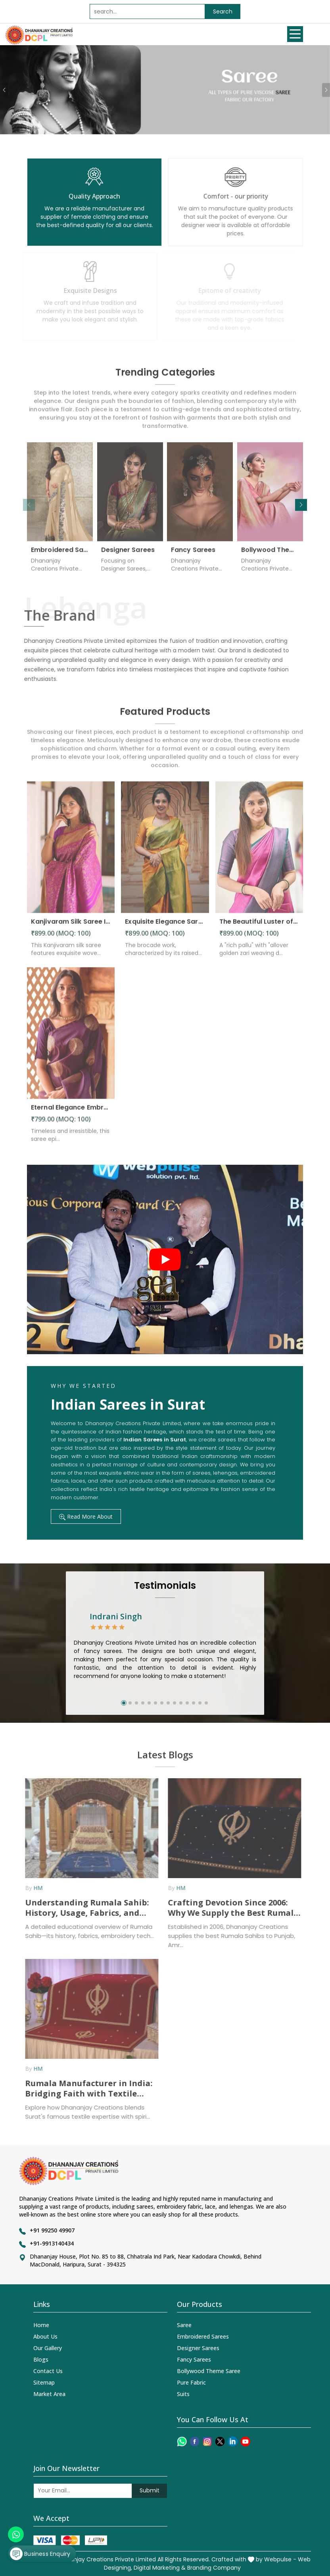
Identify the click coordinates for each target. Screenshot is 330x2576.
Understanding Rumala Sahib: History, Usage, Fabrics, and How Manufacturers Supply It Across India (82, 1908)
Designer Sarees (128, 553)
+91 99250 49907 (52, 2230)
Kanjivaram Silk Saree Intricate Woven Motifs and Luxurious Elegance (71, 925)
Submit (149, 2490)
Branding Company (214, 2568)
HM (33, 1888)
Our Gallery (47, 2348)
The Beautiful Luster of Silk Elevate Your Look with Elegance (259, 925)
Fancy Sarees (193, 553)
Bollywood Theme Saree (270, 553)
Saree (184, 2325)
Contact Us (48, 2371)
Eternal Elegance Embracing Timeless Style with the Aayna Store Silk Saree (71, 1111)
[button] (301, 505)
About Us (45, 2336)
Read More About (86, 1516)
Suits (183, 2394)
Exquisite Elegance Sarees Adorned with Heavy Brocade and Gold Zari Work (165, 925)
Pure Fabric (191, 2382)
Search (222, 11)
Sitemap (44, 2382)
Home (41, 2325)
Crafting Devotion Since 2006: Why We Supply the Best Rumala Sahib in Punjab (228, 1908)
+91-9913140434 (52, 2243)
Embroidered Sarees (60, 553)
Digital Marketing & (160, 2568)
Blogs (40, 2359)
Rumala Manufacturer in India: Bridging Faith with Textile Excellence (84, 2088)
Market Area (49, 2394)
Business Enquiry (40, 2553)
